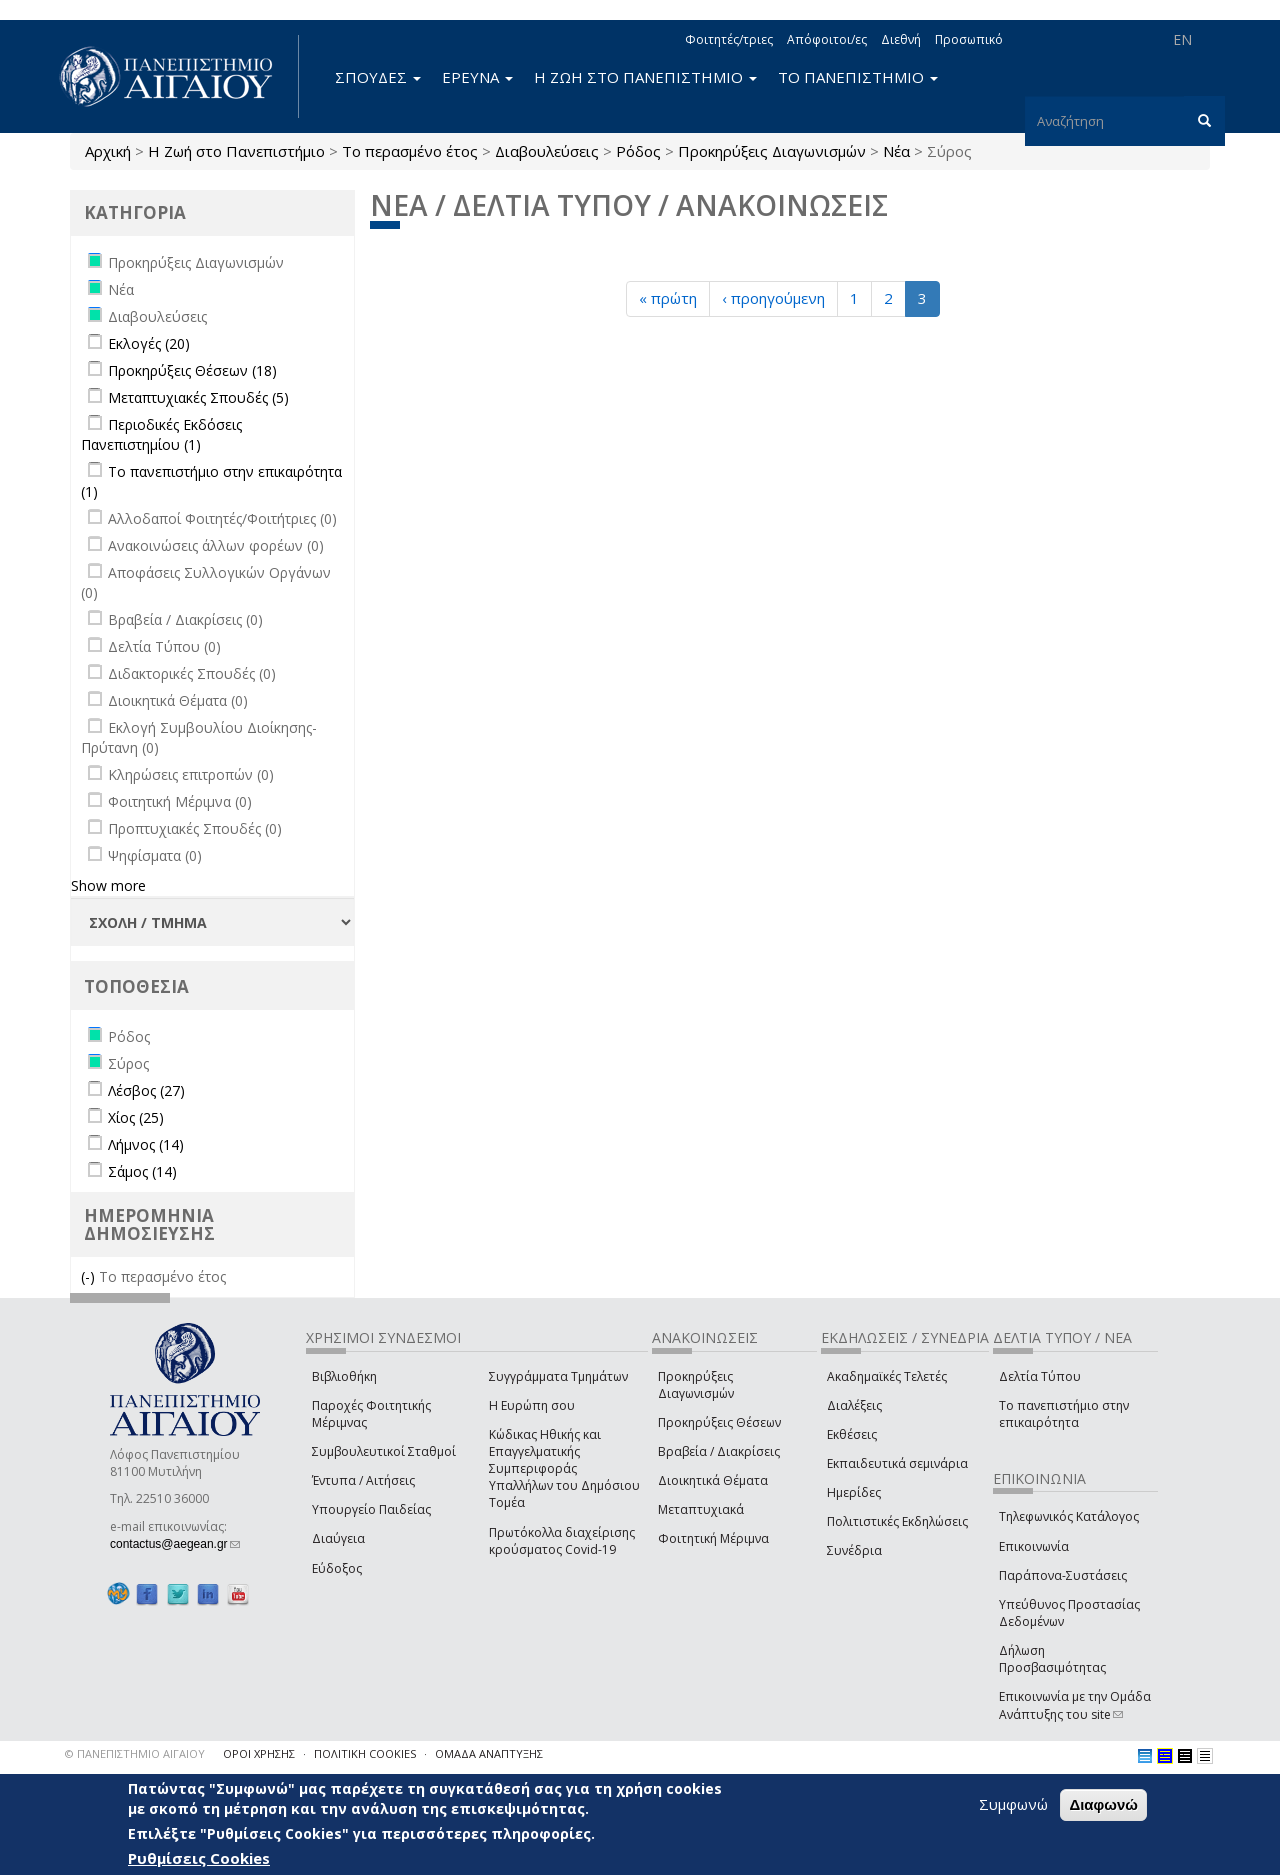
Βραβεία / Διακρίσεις (719, 1451)
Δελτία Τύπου (1040, 1376)
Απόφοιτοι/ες (827, 39)
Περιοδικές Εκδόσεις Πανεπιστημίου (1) (161, 434)
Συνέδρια (854, 1550)
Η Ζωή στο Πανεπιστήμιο (236, 151)
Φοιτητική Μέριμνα (713, 1538)
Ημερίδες (854, 1492)
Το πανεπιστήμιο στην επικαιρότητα (1064, 1414)
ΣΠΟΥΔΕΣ (378, 77)
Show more (108, 885)
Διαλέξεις (854, 1405)
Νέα (896, 151)
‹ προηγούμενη (773, 298)
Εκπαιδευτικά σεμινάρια (897, 1463)
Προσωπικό (969, 39)
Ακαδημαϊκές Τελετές (887, 1376)
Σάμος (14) (142, 1171)
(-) (90, 1276)
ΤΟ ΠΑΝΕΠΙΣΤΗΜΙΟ (858, 77)
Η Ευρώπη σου (532, 1405)
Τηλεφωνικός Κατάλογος (1069, 1516)
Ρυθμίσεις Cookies (199, 1858)
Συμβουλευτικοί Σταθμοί (384, 1451)
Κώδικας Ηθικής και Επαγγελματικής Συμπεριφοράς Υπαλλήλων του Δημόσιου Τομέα (564, 1469)
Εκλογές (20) (149, 343)
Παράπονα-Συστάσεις (1063, 1575)
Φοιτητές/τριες (729, 39)
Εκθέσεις (852, 1434)
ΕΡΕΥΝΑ (477, 77)
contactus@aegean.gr (175, 1544)
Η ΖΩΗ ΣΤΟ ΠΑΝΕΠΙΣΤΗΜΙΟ (645, 77)
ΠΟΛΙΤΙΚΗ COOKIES (365, 1753)
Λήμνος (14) (146, 1144)
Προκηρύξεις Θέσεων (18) (192, 370)
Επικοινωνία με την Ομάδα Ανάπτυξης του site (1075, 1705)
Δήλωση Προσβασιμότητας (1052, 1659)
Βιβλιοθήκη (344, 1376)
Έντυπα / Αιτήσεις (363, 1480)
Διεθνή (901, 39)
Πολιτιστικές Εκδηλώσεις (897, 1521)
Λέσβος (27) (146, 1090)
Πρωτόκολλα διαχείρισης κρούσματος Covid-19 (562, 1541)
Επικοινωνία (1034, 1546)
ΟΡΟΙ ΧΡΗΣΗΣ (259, 1753)
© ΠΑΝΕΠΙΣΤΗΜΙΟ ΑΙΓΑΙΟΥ (135, 1753)
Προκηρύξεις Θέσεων (719, 1422)
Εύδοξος (337, 1568)
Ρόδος (638, 151)
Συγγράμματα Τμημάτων (558, 1376)
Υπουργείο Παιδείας (371, 1509)
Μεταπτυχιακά (701, 1509)
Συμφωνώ (1013, 1804)
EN (1182, 39)
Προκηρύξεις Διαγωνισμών (772, 151)
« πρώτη (668, 298)
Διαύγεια (338, 1538)
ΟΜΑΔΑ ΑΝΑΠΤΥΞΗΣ (489, 1753)
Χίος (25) (136, 1117)
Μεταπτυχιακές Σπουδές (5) (198, 397)
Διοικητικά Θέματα (713, 1480)
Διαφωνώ (1103, 1804)
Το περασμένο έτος (410, 151)
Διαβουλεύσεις (547, 151)
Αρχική (108, 151)
